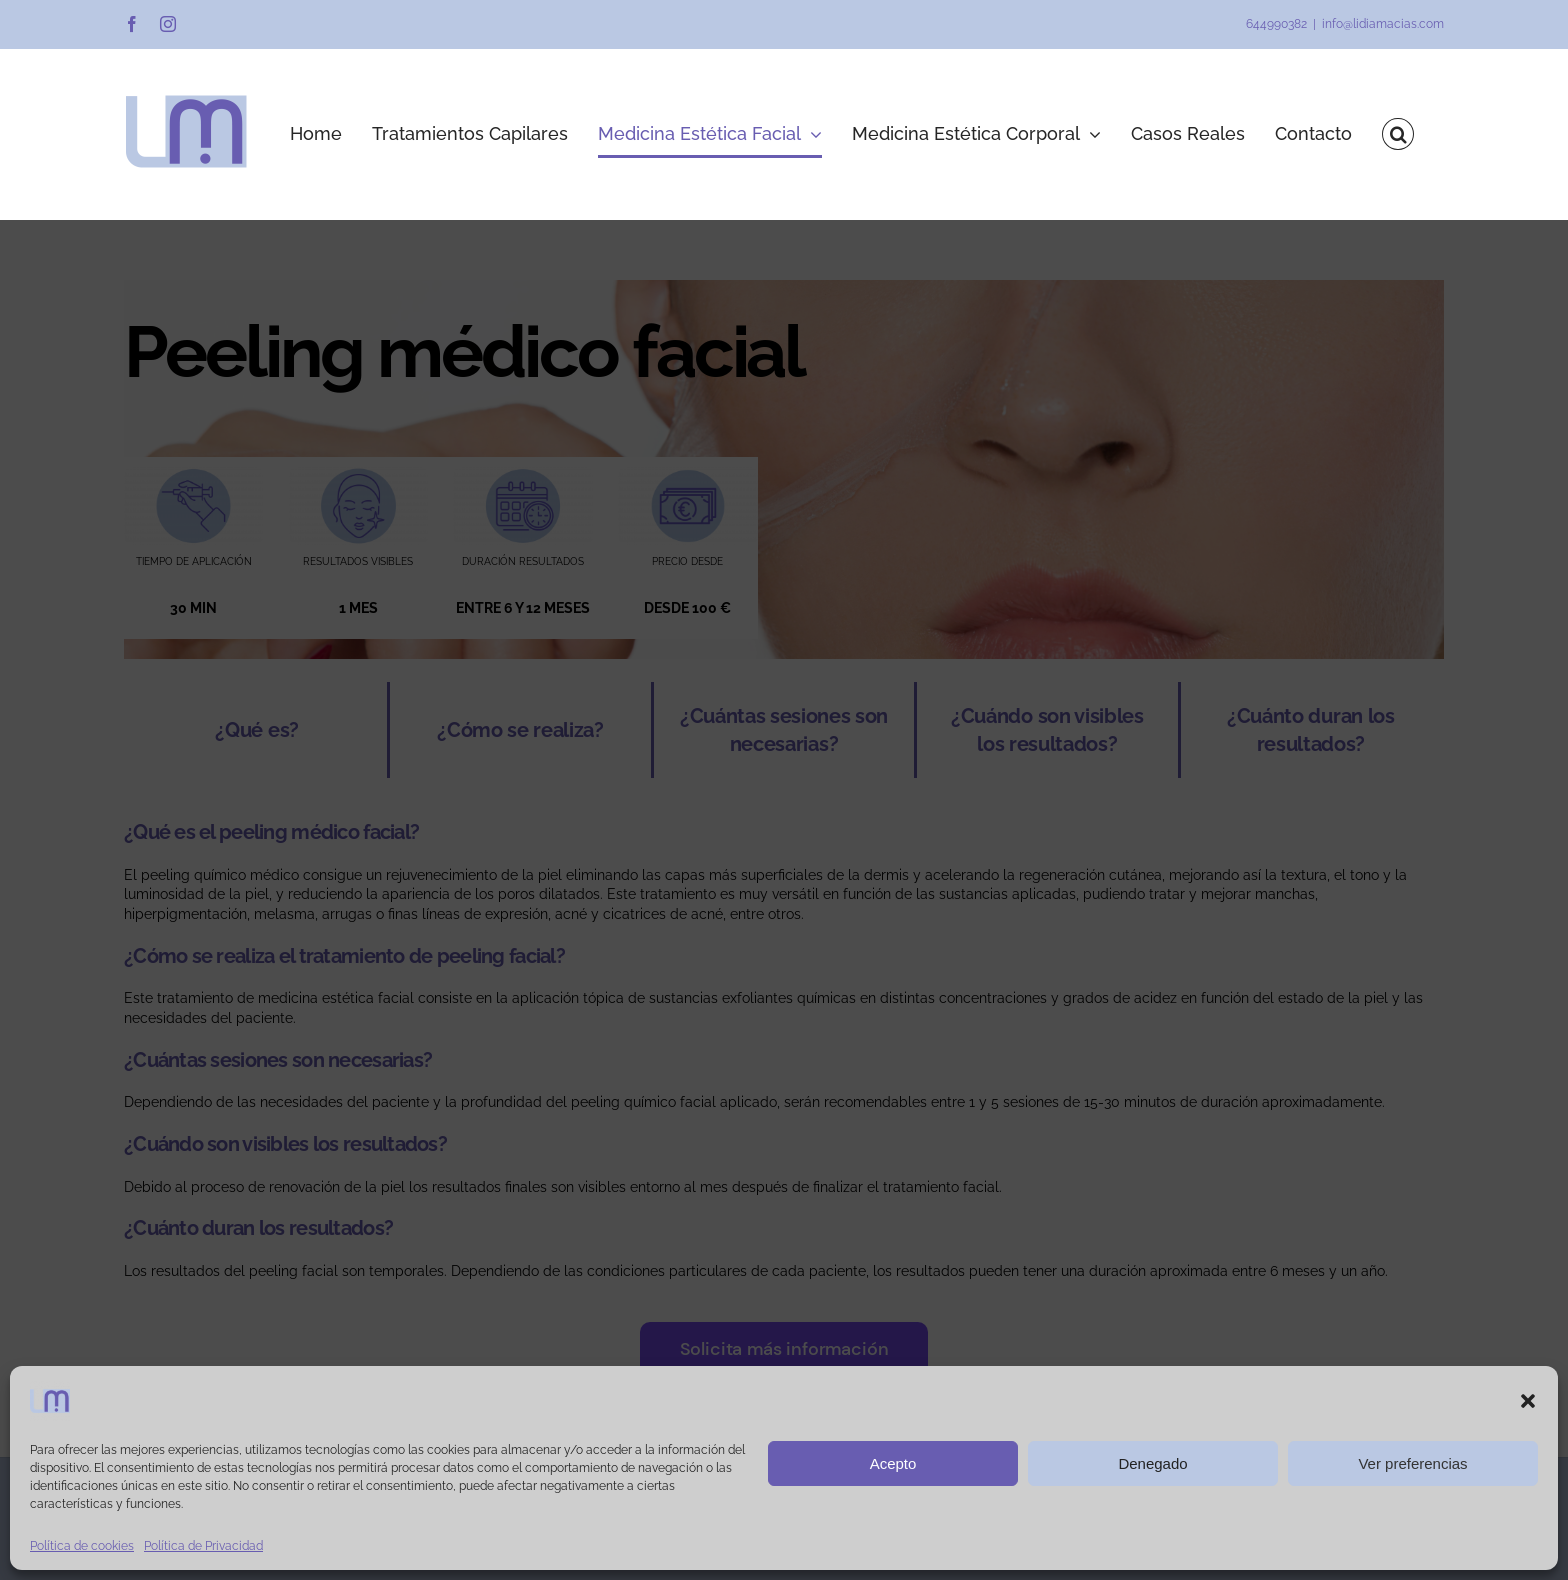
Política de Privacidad (203, 1546)
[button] (1528, 1401)
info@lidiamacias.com (1383, 24)
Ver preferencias (1412, 1463)
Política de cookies (82, 1546)
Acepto (893, 1463)
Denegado (1152, 1463)
